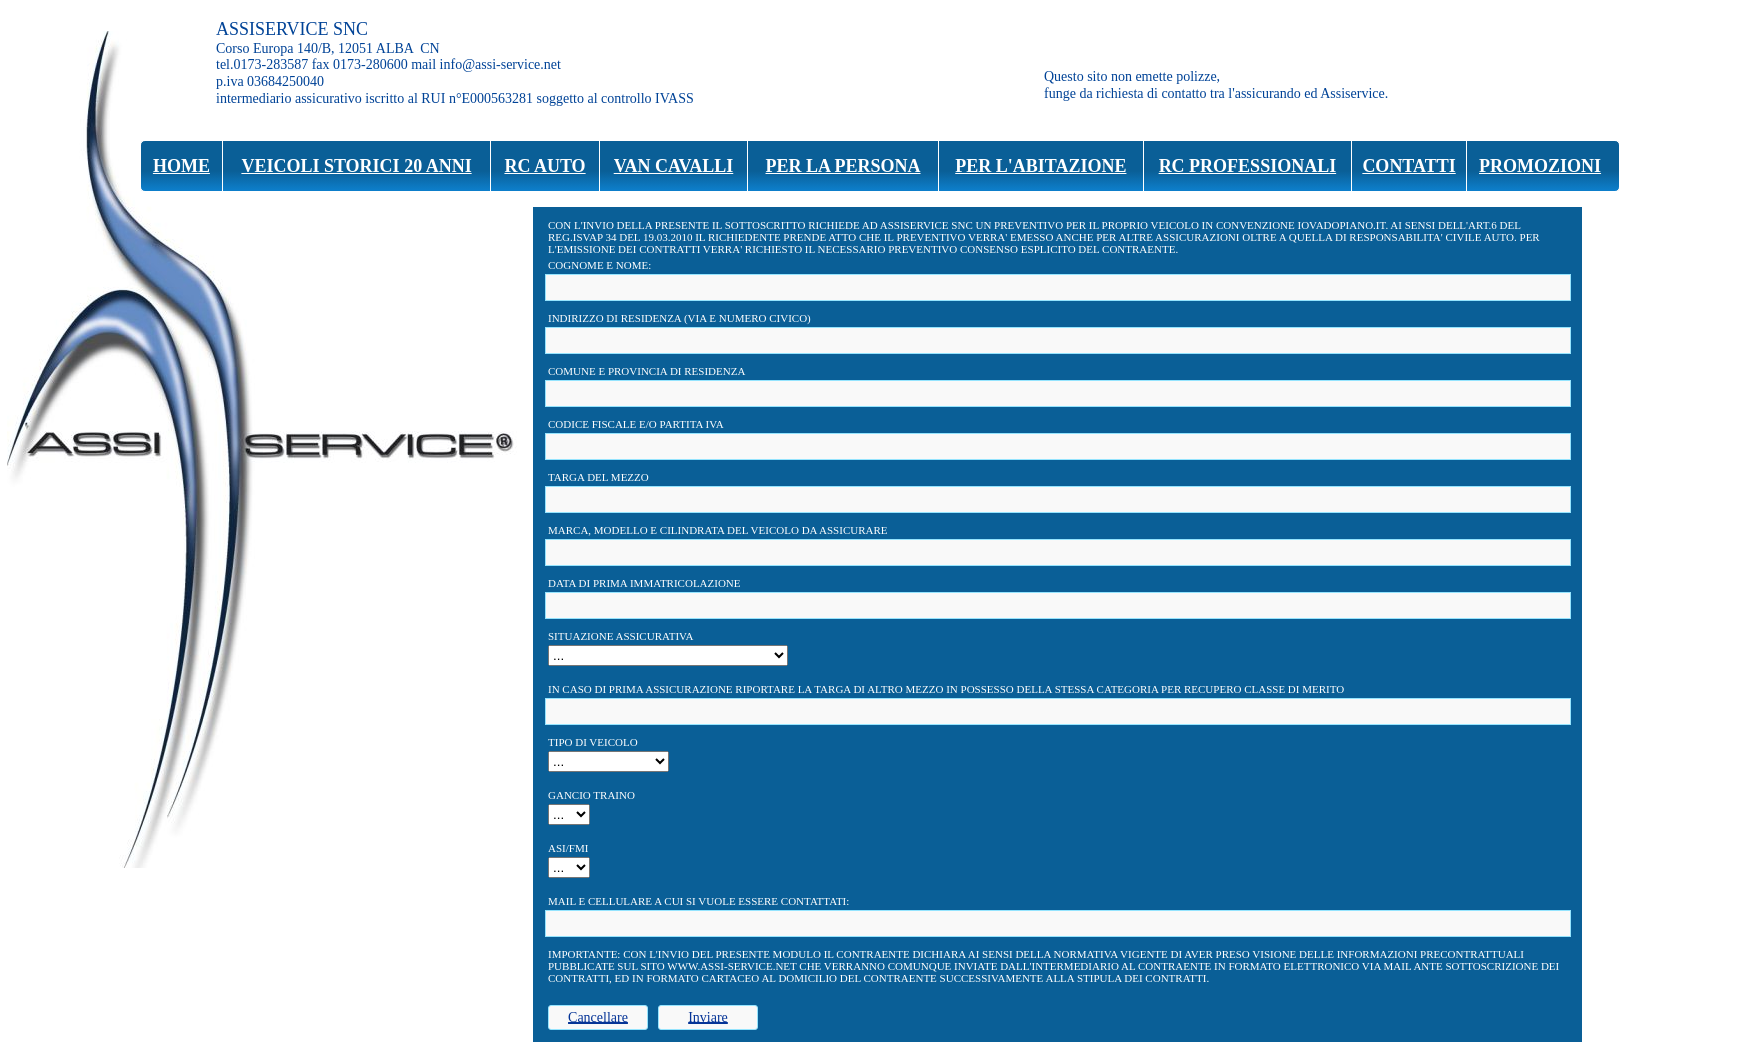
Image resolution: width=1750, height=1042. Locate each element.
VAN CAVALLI (674, 166)
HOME (181, 166)
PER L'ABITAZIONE (1040, 166)
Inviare (708, 1017)
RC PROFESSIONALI (1248, 166)
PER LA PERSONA (843, 166)
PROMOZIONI (1540, 166)
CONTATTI (1408, 166)
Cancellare (598, 1017)
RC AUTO (544, 166)
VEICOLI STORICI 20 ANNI (356, 166)
